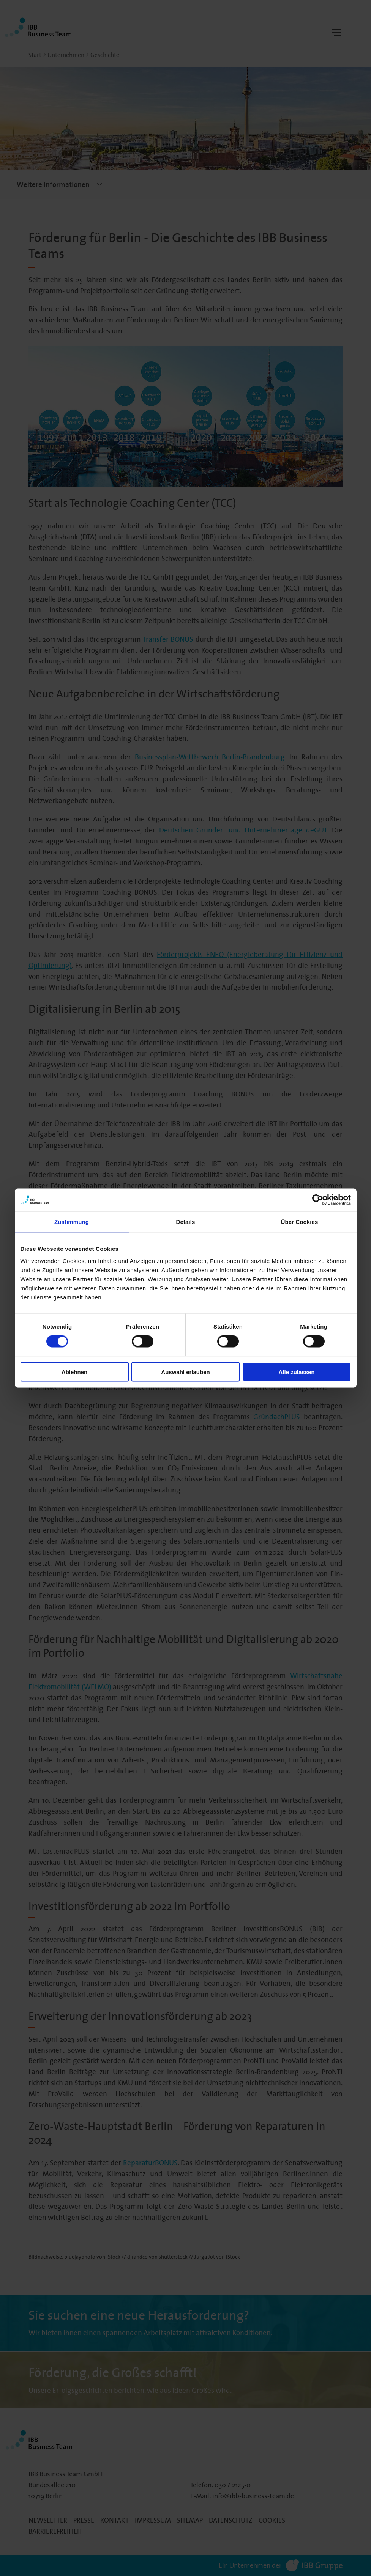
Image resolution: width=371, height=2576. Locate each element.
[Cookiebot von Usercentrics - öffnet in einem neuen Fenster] (317, 1200)
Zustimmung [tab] (71, 1222)
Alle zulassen (296, 1371)
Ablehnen (74, 1371)
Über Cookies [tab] (299, 1222)
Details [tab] (185, 1222)
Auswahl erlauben (185, 1371)
